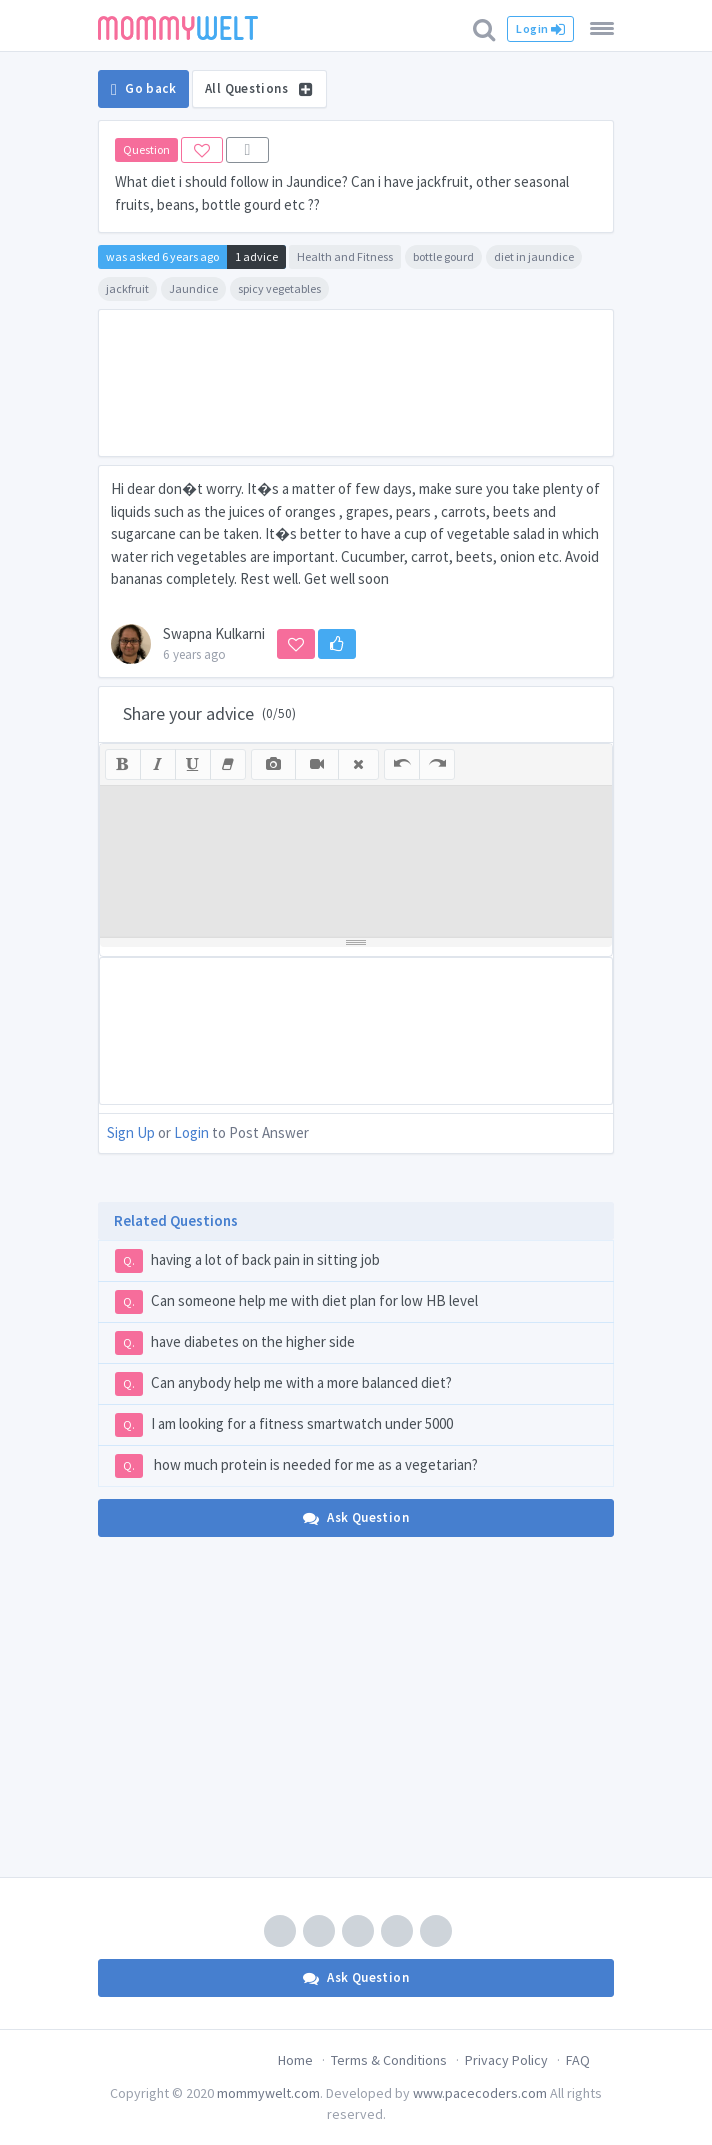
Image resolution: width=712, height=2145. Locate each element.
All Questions (259, 88)
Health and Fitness (345, 256)
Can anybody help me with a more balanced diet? (283, 1384)
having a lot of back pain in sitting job (247, 1261)
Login (540, 29)
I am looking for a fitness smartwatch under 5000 (284, 1425)
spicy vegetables (279, 288)
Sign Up (131, 1132)
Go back (143, 89)
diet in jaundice (534, 256)
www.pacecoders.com (480, 2093)
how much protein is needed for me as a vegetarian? (296, 1466)
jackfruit (127, 288)
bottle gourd (443, 256)
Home (295, 2060)
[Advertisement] (356, 383)
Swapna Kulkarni (214, 633)
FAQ (578, 2060)
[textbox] (356, 861)
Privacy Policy (506, 2060)
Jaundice (193, 288)
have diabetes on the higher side (235, 1343)
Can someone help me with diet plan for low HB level (296, 1302)
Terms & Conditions (389, 2060)
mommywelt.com (268, 2093)
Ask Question (356, 1517)
